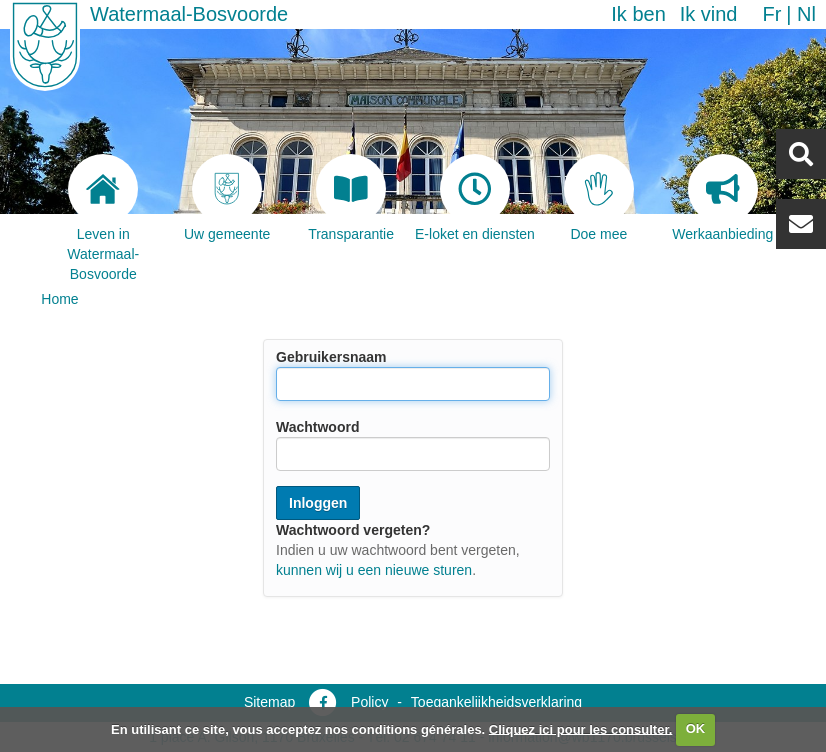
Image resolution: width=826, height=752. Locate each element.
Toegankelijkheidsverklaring (496, 702)
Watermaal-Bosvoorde (189, 14)
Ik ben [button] (638, 14)
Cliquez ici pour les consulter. (581, 728)
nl (806, 14)
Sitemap (269, 702)
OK (696, 728)
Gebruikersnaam (331, 357)
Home (59, 299)
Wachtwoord (317, 427)
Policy (369, 702)
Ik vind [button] (709, 14)
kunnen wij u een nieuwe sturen (374, 570)
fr (771, 14)
